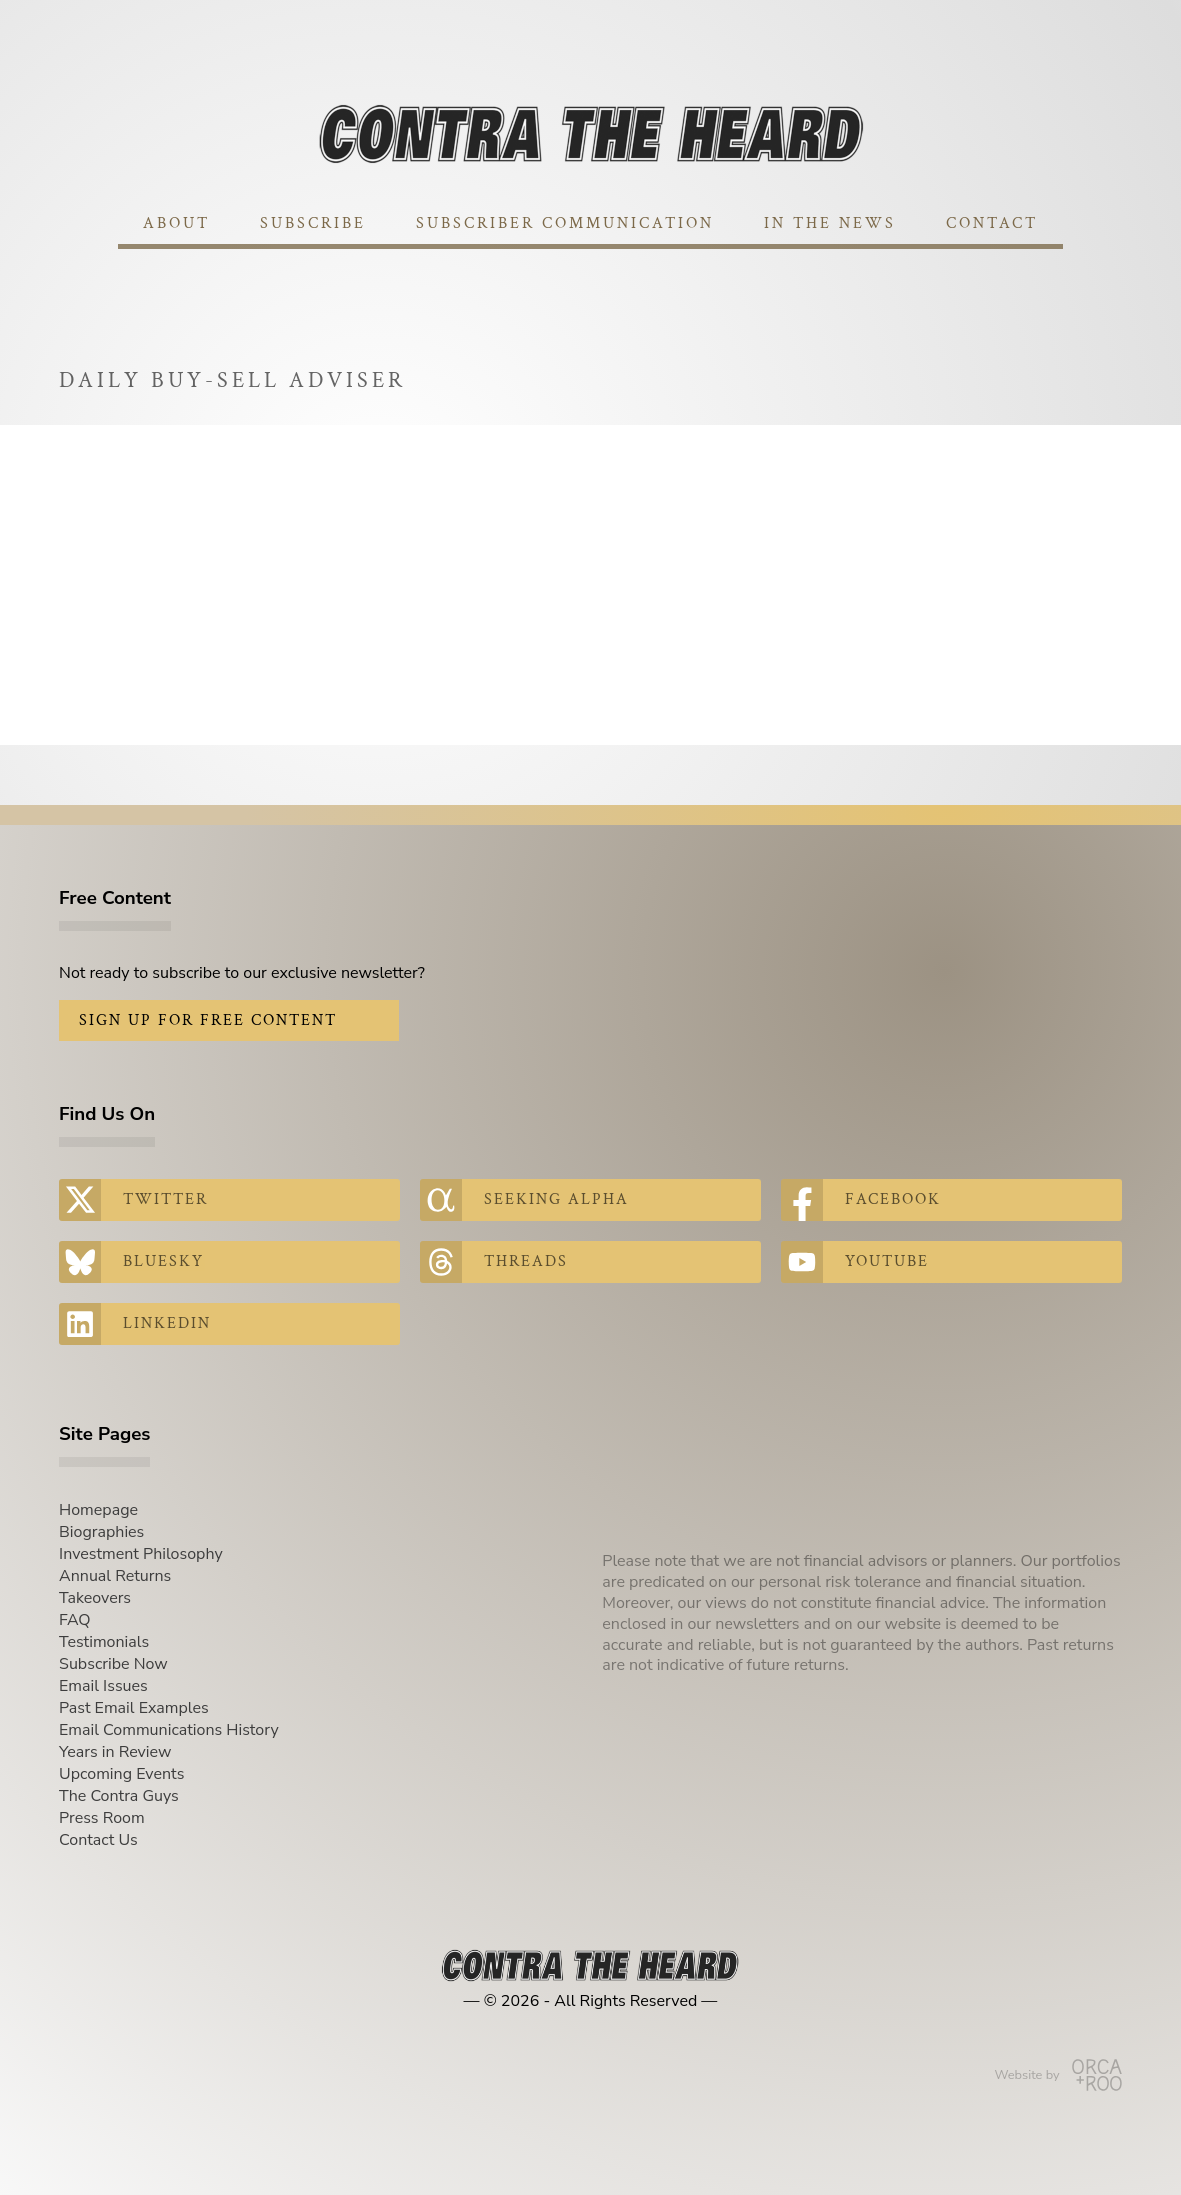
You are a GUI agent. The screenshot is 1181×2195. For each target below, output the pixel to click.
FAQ (75, 1620)
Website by (1057, 2075)
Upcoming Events (121, 1774)
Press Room (102, 1818)
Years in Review (115, 1752)
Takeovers (95, 1598)
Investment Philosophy (141, 1554)
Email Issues (103, 1686)
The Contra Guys (119, 1796)
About (176, 223)
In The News (830, 223)
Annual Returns (115, 1576)
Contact (992, 223)
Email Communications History (169, 1730)
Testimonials (104, 1642)
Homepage (98, 1510)
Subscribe (313, 223)
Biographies (101, 1532)
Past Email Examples (134, 1708)
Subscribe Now (113, 1664)
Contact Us (98, 1840)
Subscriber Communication (565, 223)
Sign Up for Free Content (208, 1020)
